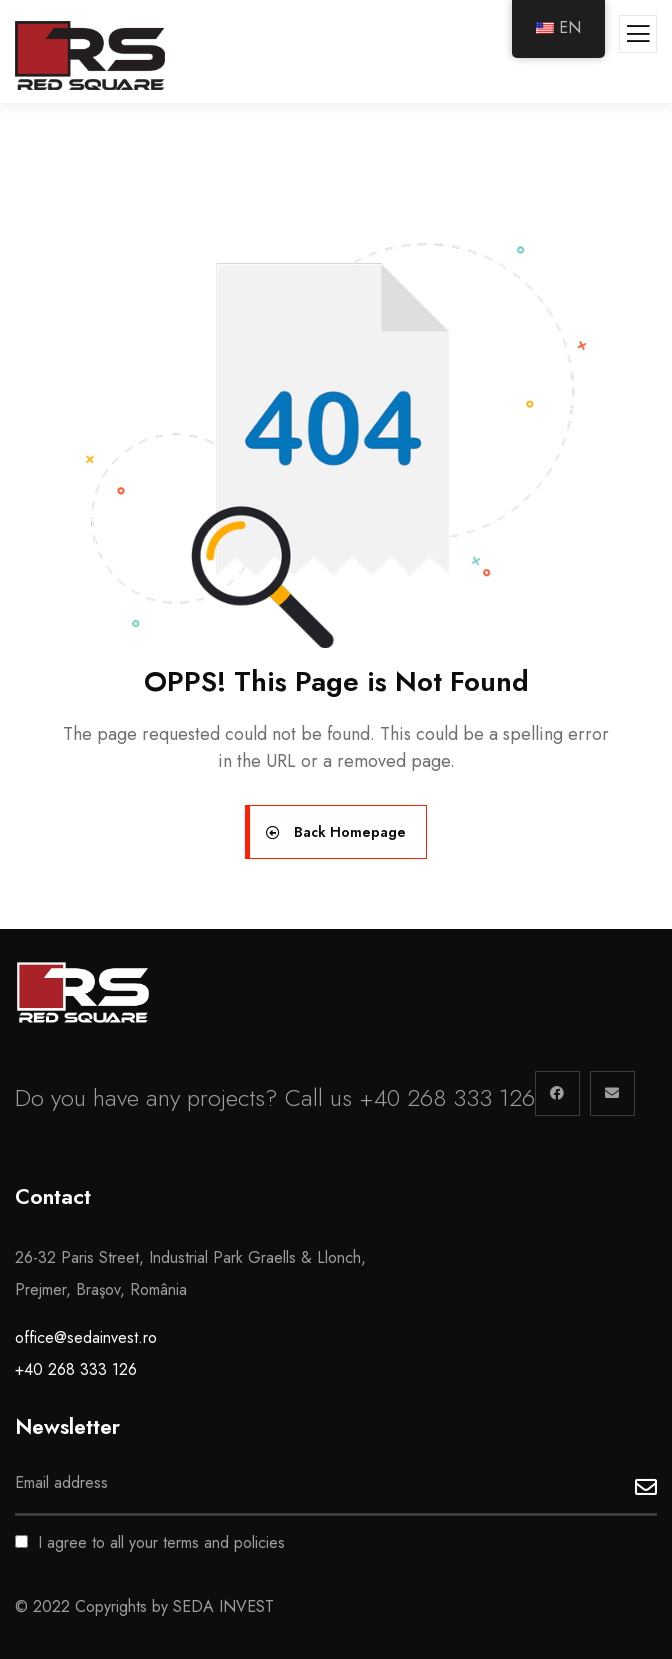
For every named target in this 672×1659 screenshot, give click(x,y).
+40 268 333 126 (76, 1369)
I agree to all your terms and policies (150, 1542)
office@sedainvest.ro (86, 1337)
